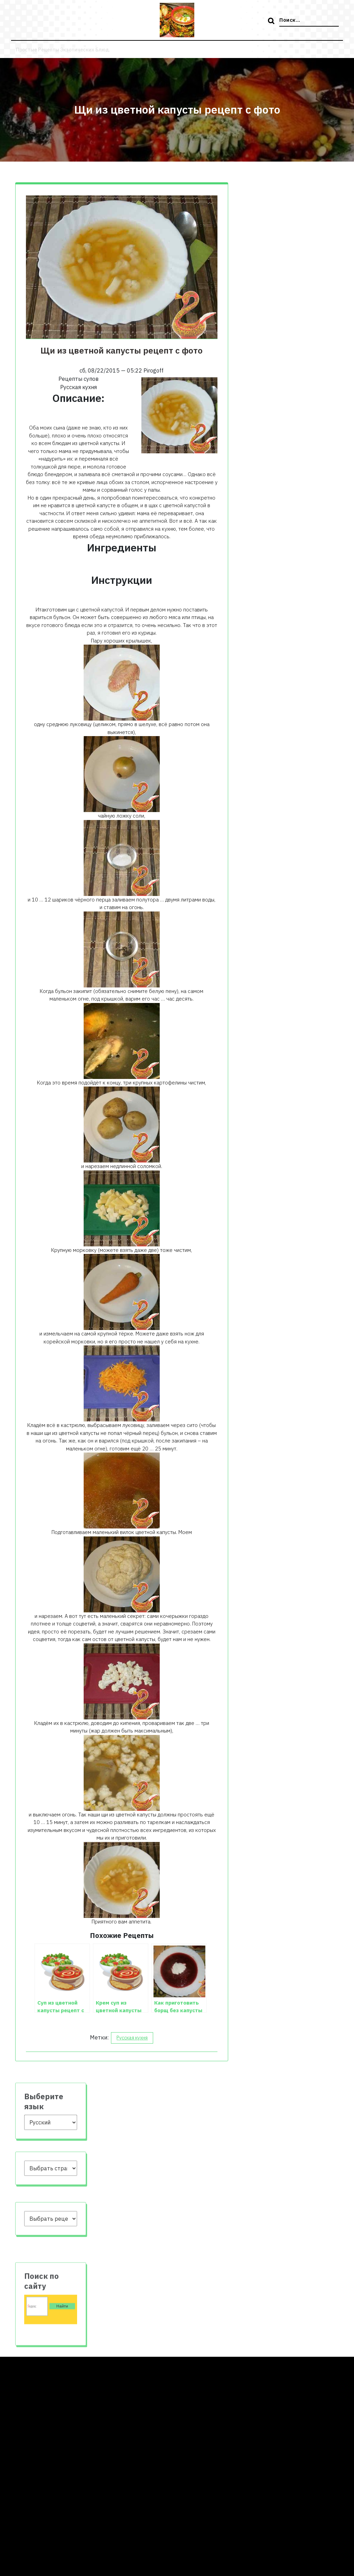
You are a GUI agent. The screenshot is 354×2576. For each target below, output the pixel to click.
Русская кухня (132, 2038)
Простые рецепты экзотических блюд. (68, 49)
